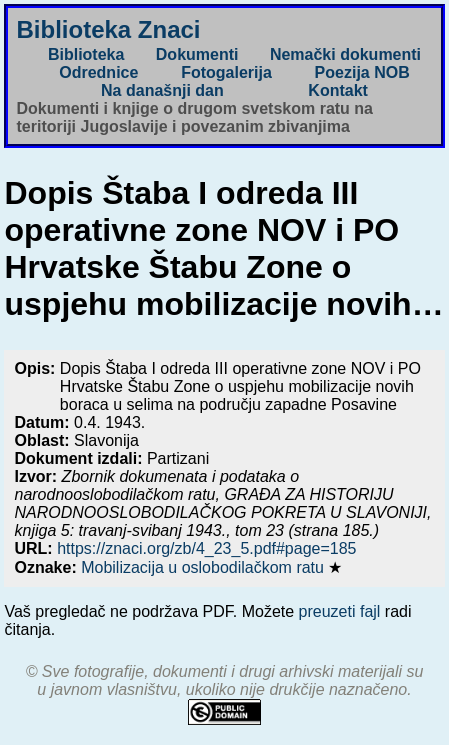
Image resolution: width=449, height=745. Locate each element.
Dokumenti (197, 54)
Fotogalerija (226, 72)
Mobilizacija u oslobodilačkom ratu (204, 567)
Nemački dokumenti (345, 54)
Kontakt (338, 90)
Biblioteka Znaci (108, 29)
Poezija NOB (362, 72)
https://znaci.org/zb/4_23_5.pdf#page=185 (206, 548)
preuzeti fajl (340, 611)
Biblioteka (86, 54)
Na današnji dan (162, 90)
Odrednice (98, 72)
